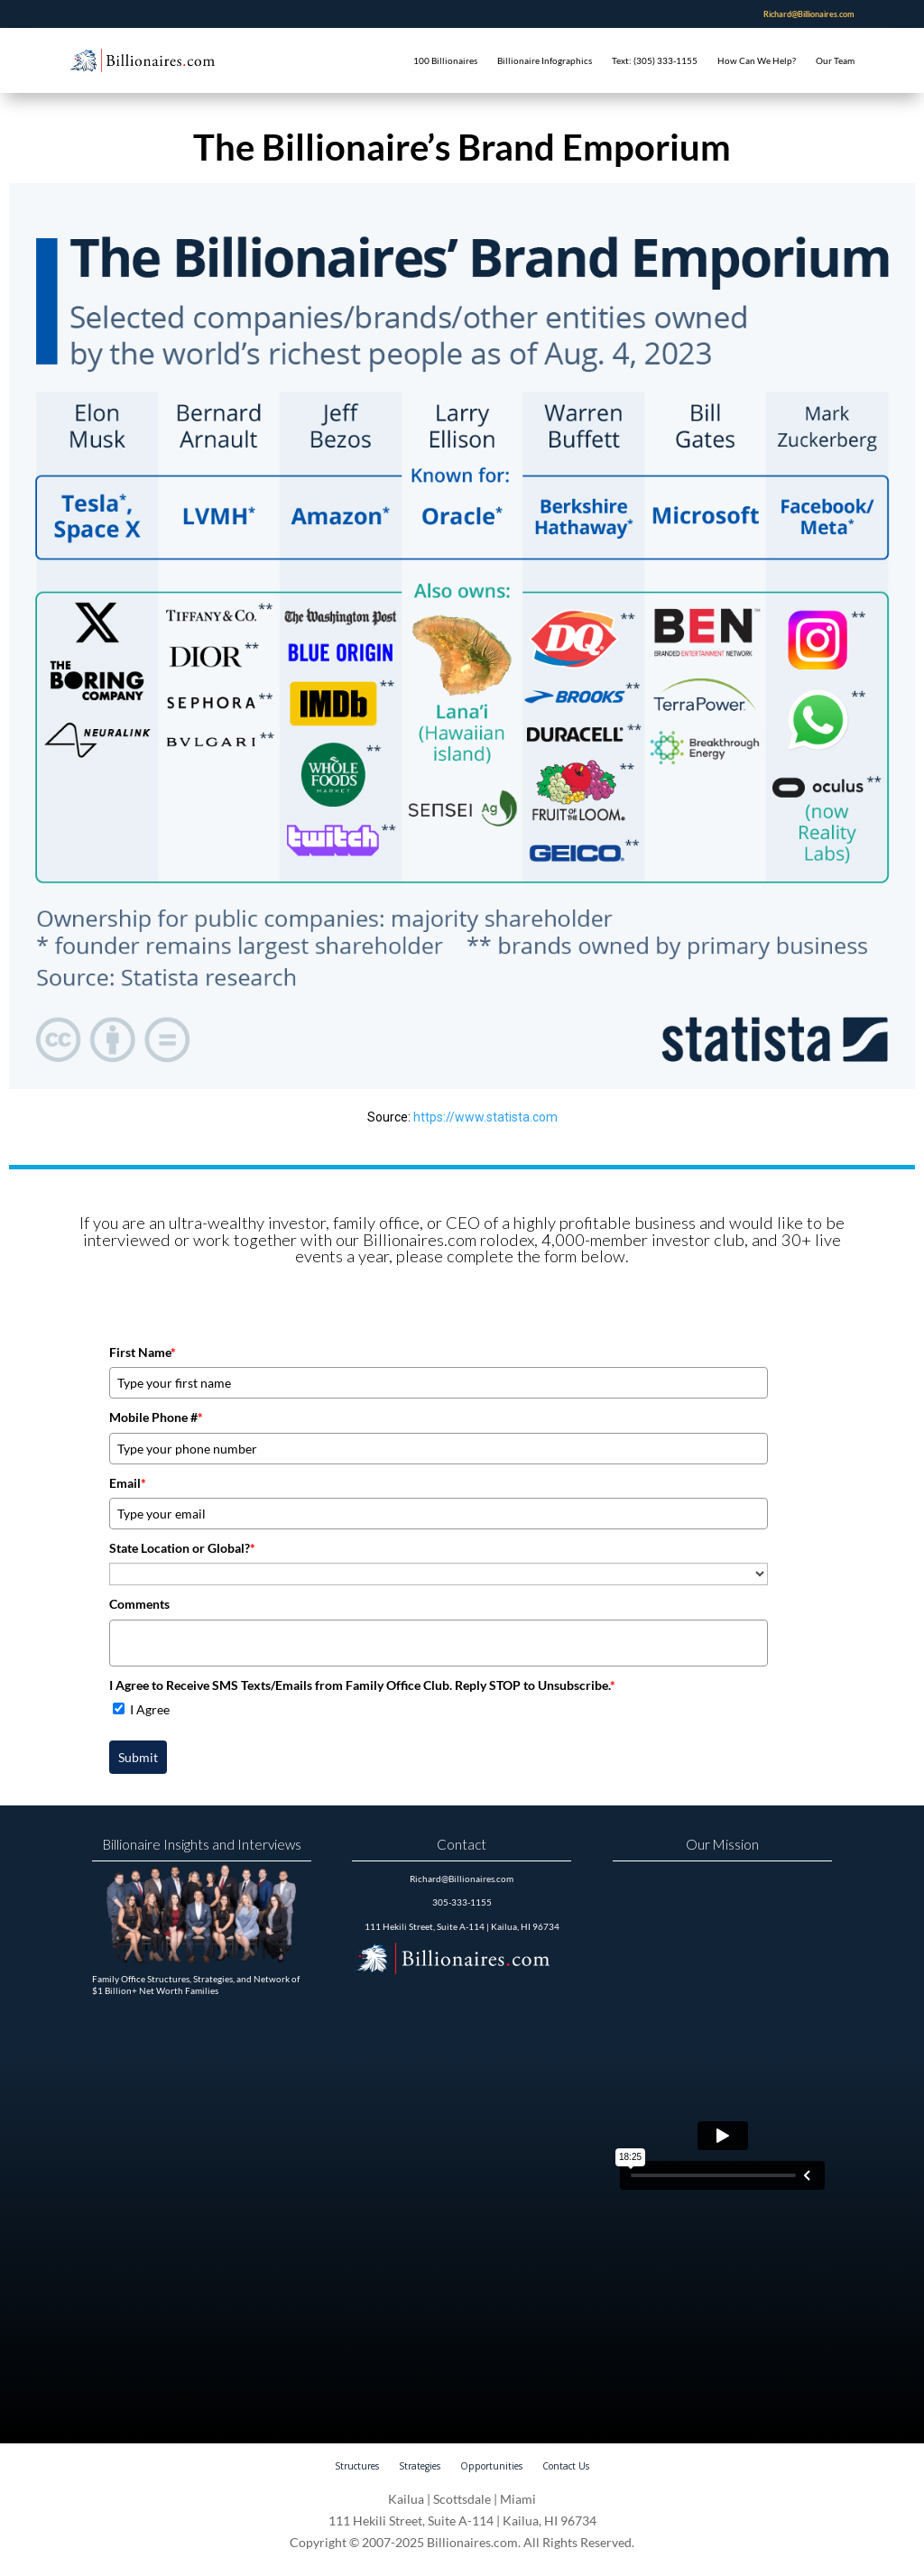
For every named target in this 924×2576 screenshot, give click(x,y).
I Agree (150, 1709)
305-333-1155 (462, 1902)
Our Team (835, 60)
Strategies (419, 2466)
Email (127, 1483)
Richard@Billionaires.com (809, 14)
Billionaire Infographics (544, 60)
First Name (142, 1352)
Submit (138, 1757)
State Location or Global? (182, 1548)
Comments (139, 1603)
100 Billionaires (445, 60)
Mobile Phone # (156, 1417)
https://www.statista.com (485, 1117)
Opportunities (491, 2466)
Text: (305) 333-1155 (655, 60)
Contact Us (565, 2466)
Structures (357, 2466)
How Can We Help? (756, 60)
